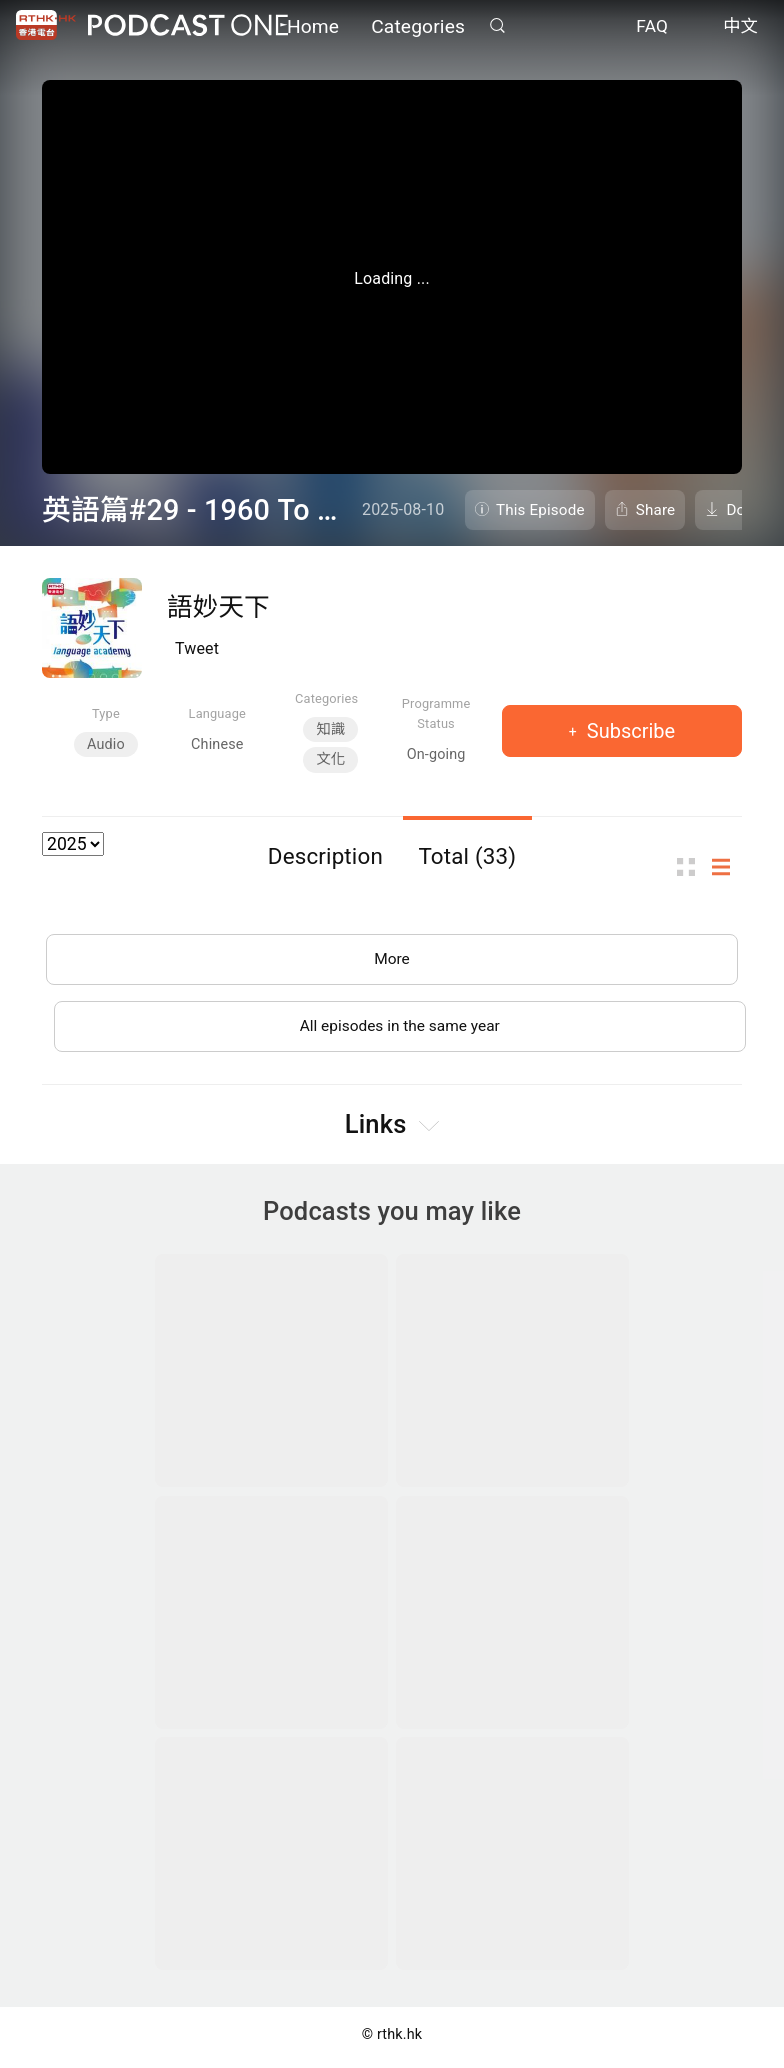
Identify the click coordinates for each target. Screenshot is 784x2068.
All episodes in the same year (399, 1029)
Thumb (692, 867)
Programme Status (436, 713)
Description (325, 856)
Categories (418, 27)
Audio (106, 744)
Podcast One (188, 26)
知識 (330, 729)
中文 (740, 28)
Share (656, 510)
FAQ (652, 28)
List (727, 867)
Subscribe (628, 731)
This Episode (540, 510)
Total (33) (467, 856)
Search (497, 26)
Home (313, 27)
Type (106, 713)
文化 (330, 759)
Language (217, 713)
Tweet (197, 648)
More (392, 960)
